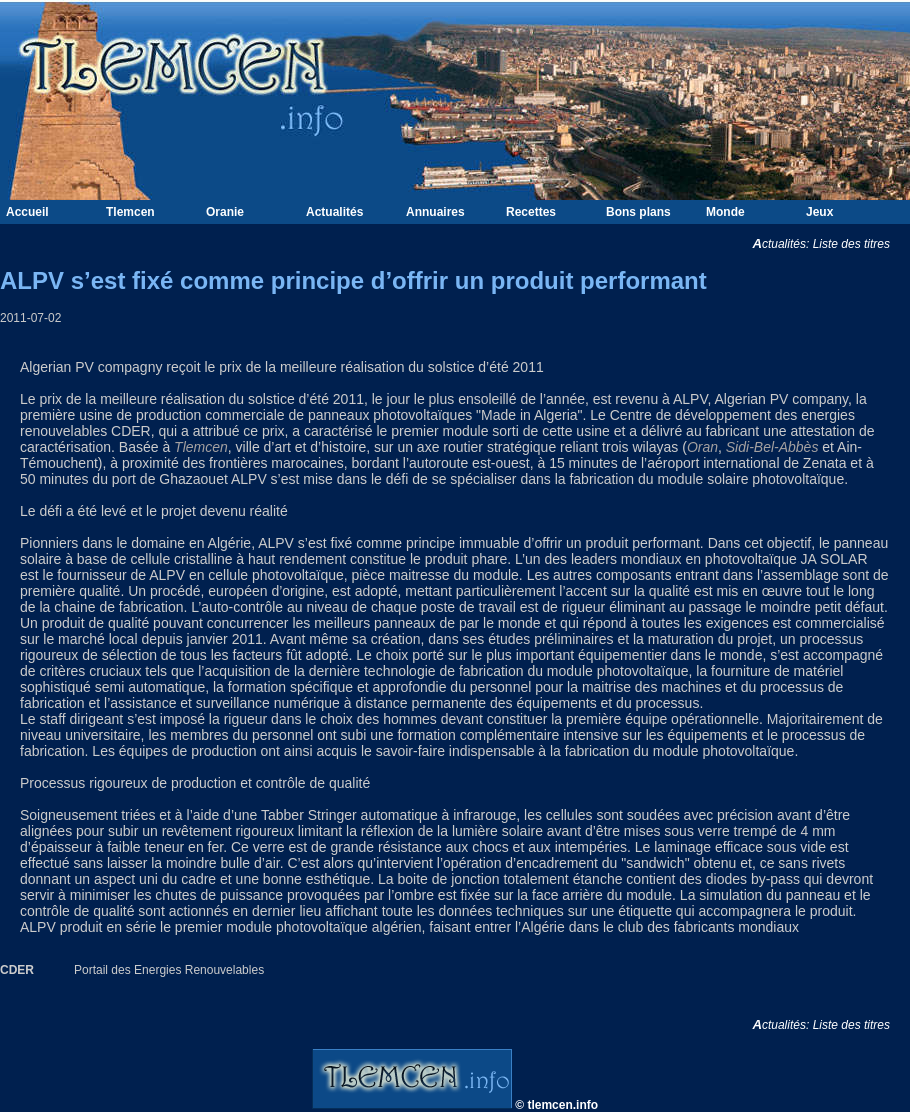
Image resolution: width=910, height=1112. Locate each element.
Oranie (225, 212)
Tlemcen (130, 212)
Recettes (531, 212)
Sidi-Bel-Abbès (772, 447)
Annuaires (435, 212)
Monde (725, 212)
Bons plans (638, 212)
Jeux (819, 212)
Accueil (27, 212)
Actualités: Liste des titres (831, 244)
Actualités (334, 212)
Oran (702, 447)
